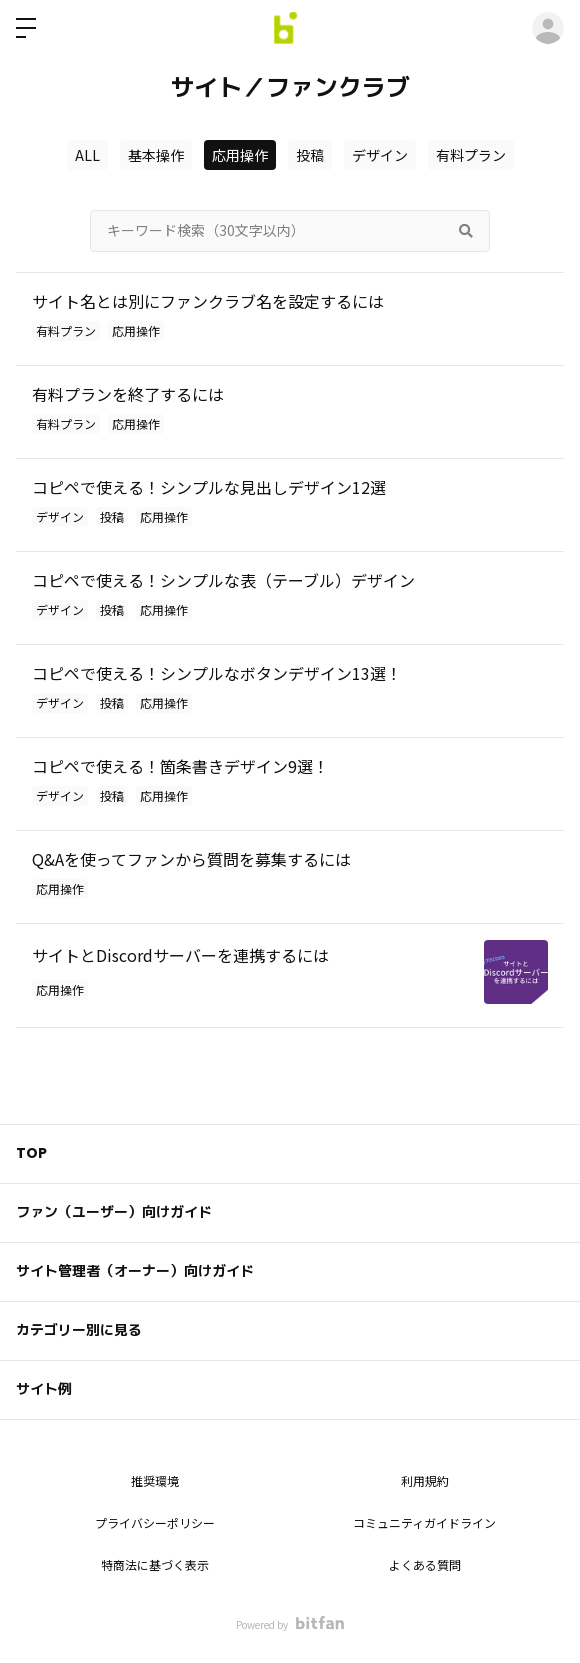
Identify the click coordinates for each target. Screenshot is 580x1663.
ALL (87, 155)
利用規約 (425, 1480)
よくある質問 (425, 1564)
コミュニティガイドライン (424, 1522)
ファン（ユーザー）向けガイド (114, 1212)
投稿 (310, 155)
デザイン (380, 155)
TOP (31, 1153)
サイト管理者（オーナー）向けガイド (135, 1271)
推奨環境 (155, 1480)
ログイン (548, 28)
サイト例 (44, 1389)
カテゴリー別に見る (79, 1330)
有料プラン (471, 155)
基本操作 (156, 155)
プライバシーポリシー (155, 1522)
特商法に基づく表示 (155, 1564)
